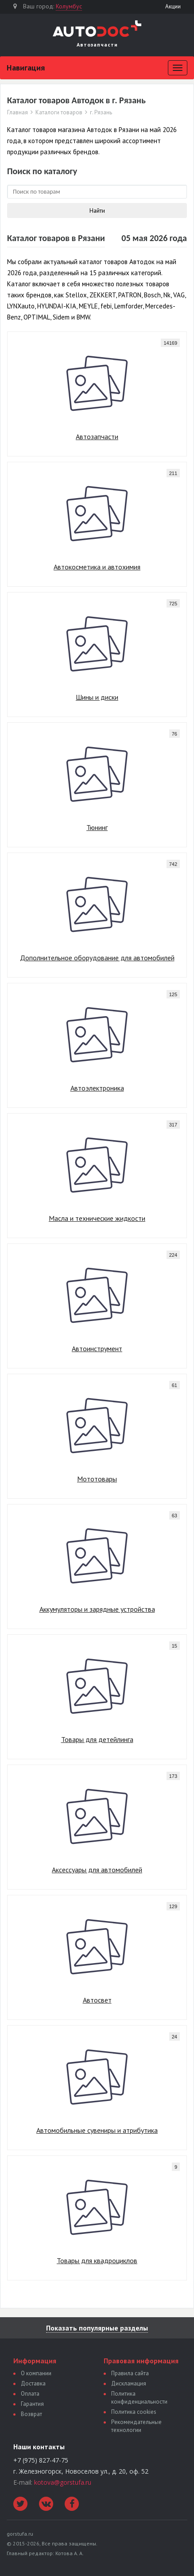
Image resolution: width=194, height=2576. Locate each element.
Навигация (26, 67)
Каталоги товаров (58, 112)
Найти (97, 210)
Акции (173, 6)
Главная (17, 112)
